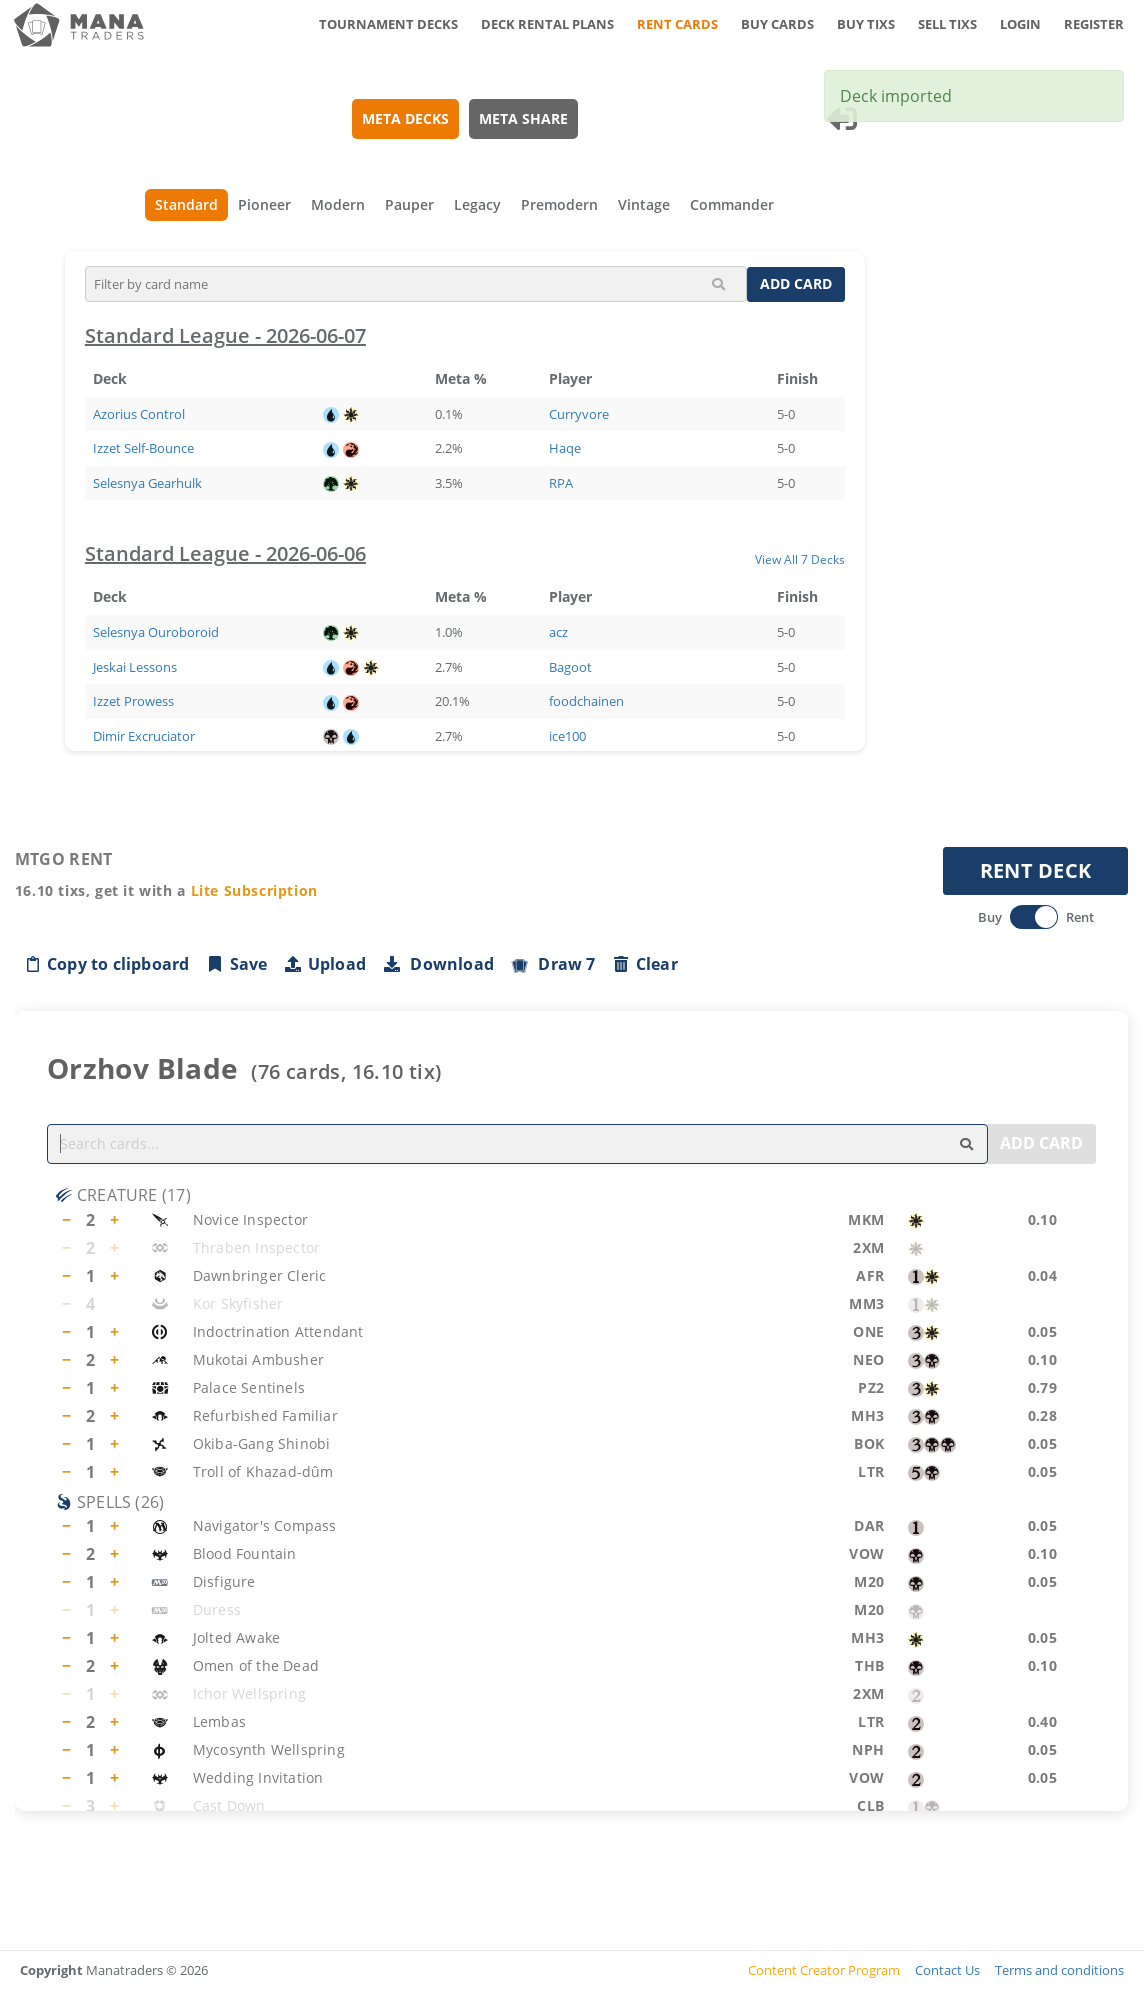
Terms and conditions (1059, 1970)
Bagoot (570, 667)
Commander (733, 204)
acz (558, 632)
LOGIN (1020, 24)
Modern (339, 204)
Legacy (478, 204)
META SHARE (523, 118)
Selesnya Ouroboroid (156, 632)
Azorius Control (139, 414)
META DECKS (405, 118)
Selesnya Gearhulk (147, 483)
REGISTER (1094, 24)
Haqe (565, 448)
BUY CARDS (777, 24)
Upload (325, 964)
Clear (645, 964)
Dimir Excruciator (144, 736)
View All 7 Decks (800, 559)
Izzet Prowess (133, 701)
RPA (561, 483)
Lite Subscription (254, 890)
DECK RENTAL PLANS (547, 24)
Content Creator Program (824, 1970)
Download (438, 964)
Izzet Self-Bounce (143, 448)
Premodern (560, 204)
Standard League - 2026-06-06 (225, 553)
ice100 (567, 736)
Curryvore (579, 414)
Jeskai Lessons (135, 667)
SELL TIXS (947, 24)
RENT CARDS (677, 24)
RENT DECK (1036, 870)
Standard (187, 204)
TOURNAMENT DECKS (388, 24)
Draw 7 (553, 964)
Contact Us (947, 1970)
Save (237, 964)
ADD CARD (796, 283)
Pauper (410, 204)
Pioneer (265, 204)
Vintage (645, 204)
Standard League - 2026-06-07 (225, 335)
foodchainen (586, 701)
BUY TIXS (866, 24)
